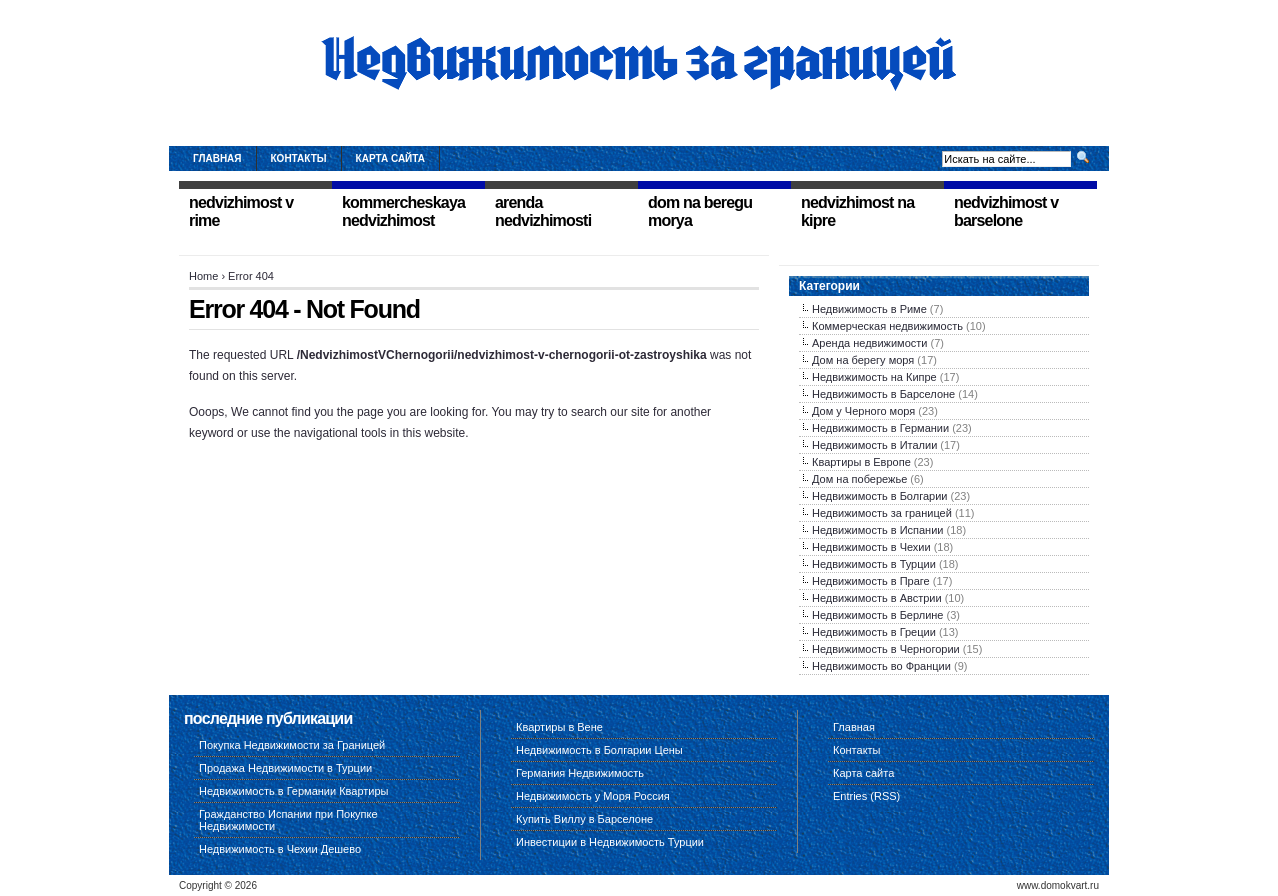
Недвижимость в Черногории (886, 649)
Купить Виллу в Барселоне (584, 819)
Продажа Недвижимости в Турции (285, 768)
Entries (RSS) (866, 796)
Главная (217, 158)
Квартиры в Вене (559, 727)
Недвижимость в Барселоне (883, 394)
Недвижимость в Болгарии (879, 496)
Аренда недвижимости (869, 343)
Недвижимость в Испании (877, 530)
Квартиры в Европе (861, 462)
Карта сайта (390, 158)
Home (203, 276)
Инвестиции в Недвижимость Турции (610, 842)
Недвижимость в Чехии (871, 547)
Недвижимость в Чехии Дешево (280, 849)
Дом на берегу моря (863, 360)
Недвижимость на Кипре (874, 377)
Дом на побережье (859, 479)
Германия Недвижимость (580, 773)
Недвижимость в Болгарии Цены (599, 750)
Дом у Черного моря (863, 411)
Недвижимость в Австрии (877, 598)
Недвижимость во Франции (881, 666)
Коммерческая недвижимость (887, 326)
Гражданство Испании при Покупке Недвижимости (288, 820)
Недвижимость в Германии (880, 428)
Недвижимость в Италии (874, 445)
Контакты (299, 158)
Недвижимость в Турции (874, 564)
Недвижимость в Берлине (877, 615)
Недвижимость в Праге (871, 581)
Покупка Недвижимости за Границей (292, 745)
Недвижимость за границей (882, 513)
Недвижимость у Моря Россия (593, 796)
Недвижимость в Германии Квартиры (294, 791)
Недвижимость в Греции (874, 632)
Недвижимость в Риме (869, 309)
